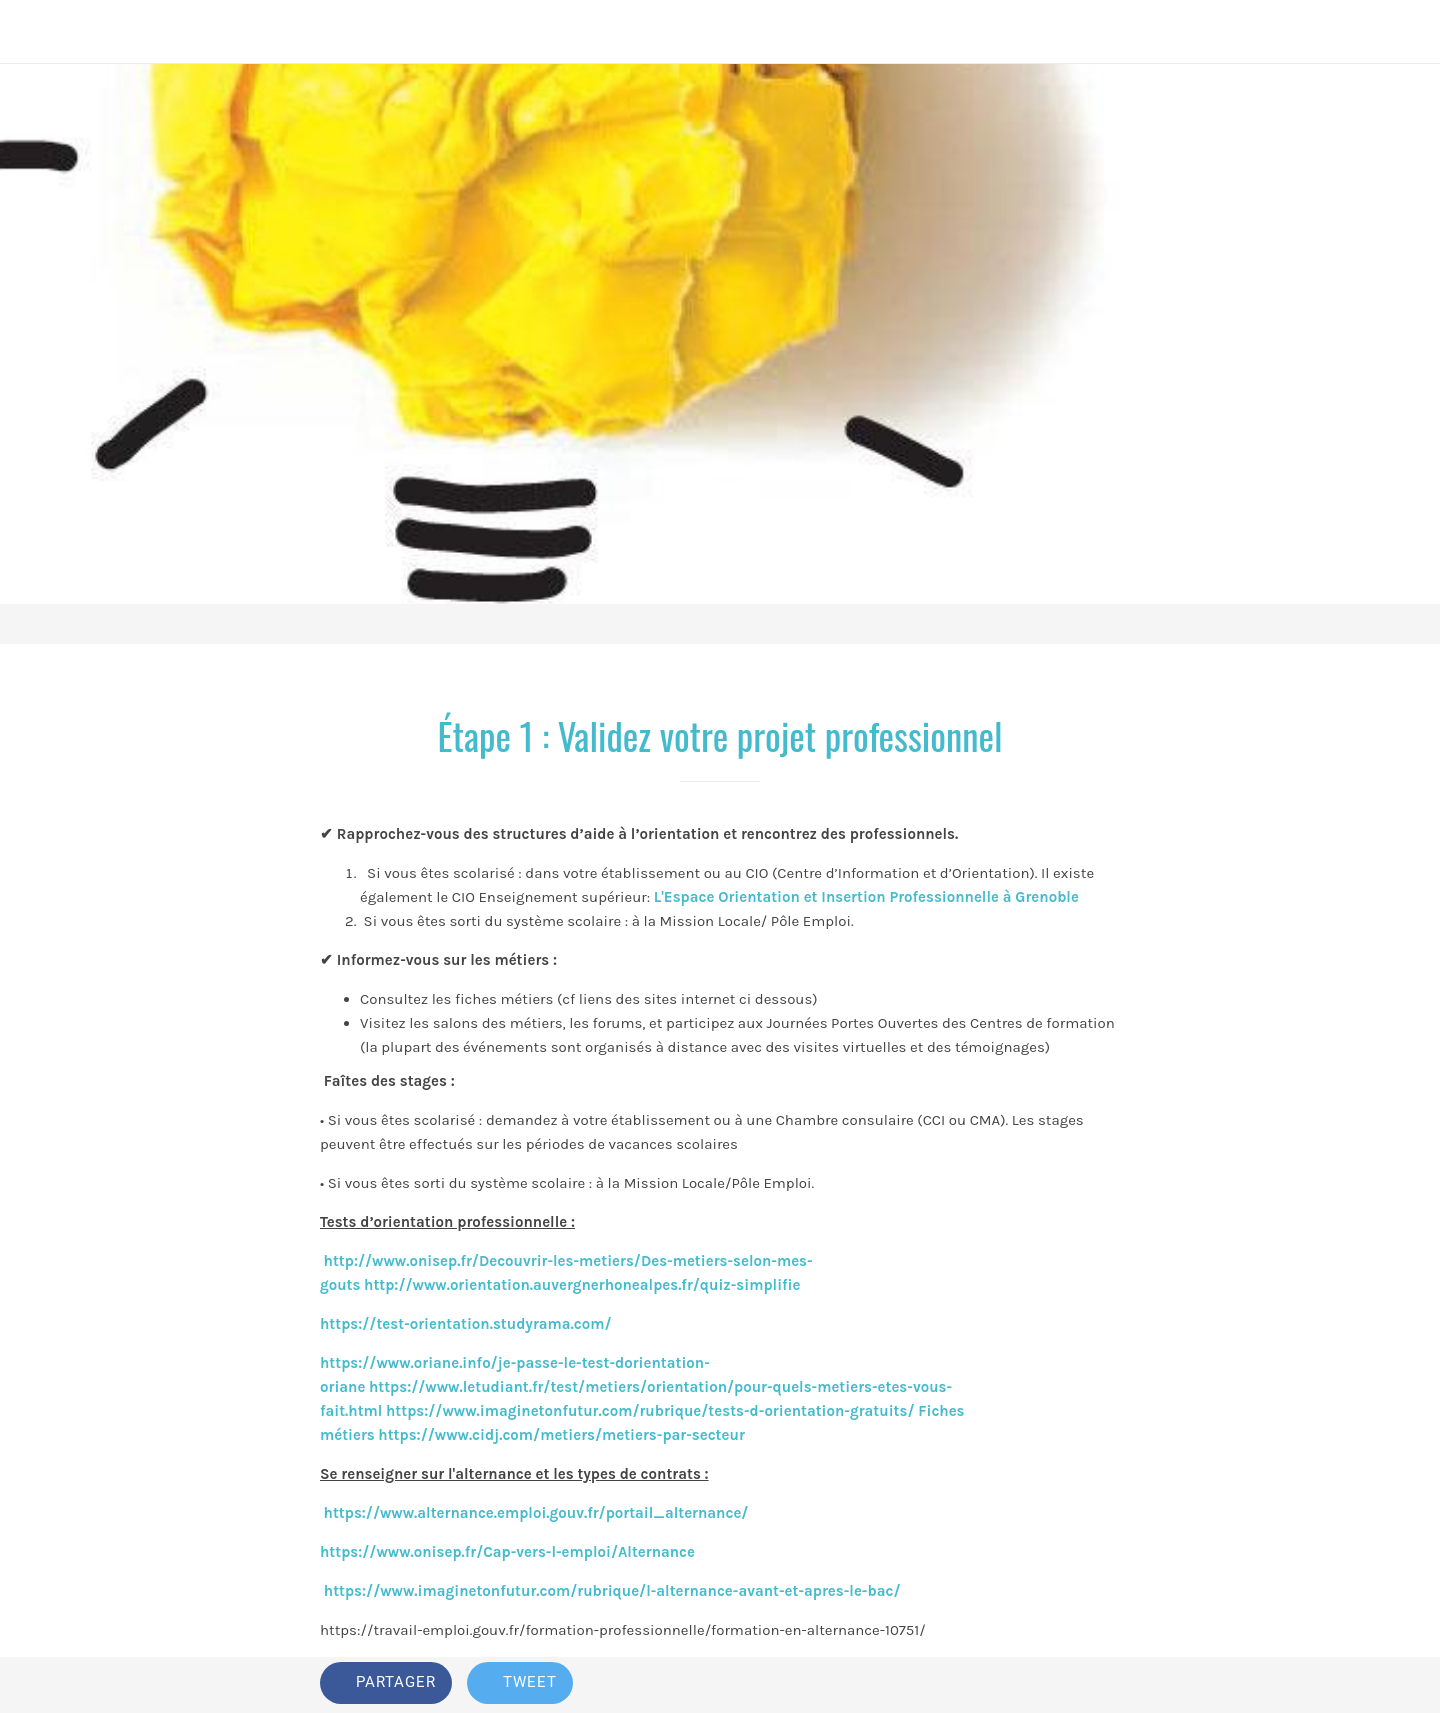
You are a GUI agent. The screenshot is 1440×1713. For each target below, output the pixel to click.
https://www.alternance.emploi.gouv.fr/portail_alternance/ (536, 1513)
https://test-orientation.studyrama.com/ (466, 1324)
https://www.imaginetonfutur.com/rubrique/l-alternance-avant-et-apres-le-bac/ (610, 1591)
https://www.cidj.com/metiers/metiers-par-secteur (561, 1435)
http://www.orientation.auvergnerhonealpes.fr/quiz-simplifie (582, 1285)
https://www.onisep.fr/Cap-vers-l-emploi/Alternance (507, 1552)
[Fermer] (40, 32)
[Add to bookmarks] (1048, 1685)
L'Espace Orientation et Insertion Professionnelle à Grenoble (866, 897)
